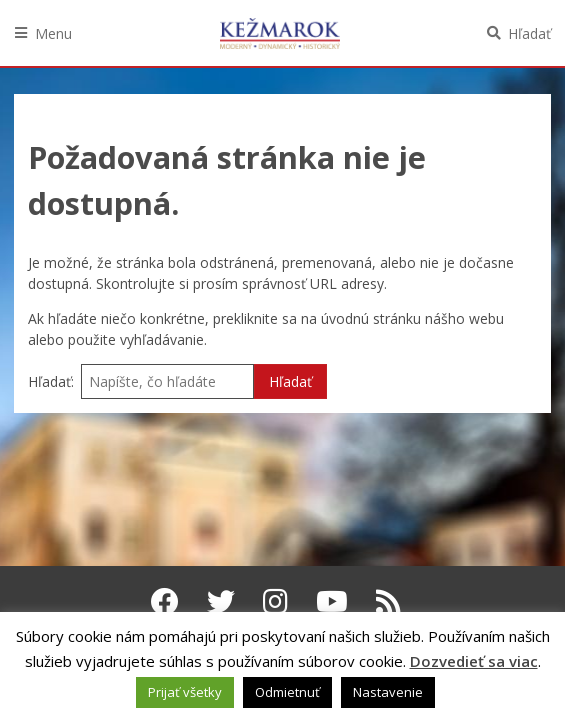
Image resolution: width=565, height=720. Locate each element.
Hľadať (529, 33)
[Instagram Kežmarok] (275, 601)
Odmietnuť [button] (287, 692)
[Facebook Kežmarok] (165, 601)
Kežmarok (280, 33)
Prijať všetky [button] (185, 692)
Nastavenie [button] (388, 692)
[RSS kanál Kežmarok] (388, 601)
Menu (53, 33)
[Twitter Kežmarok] (221, 601)
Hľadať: (51, 381)
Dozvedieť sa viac (474, 661)
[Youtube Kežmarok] (332, 601)
